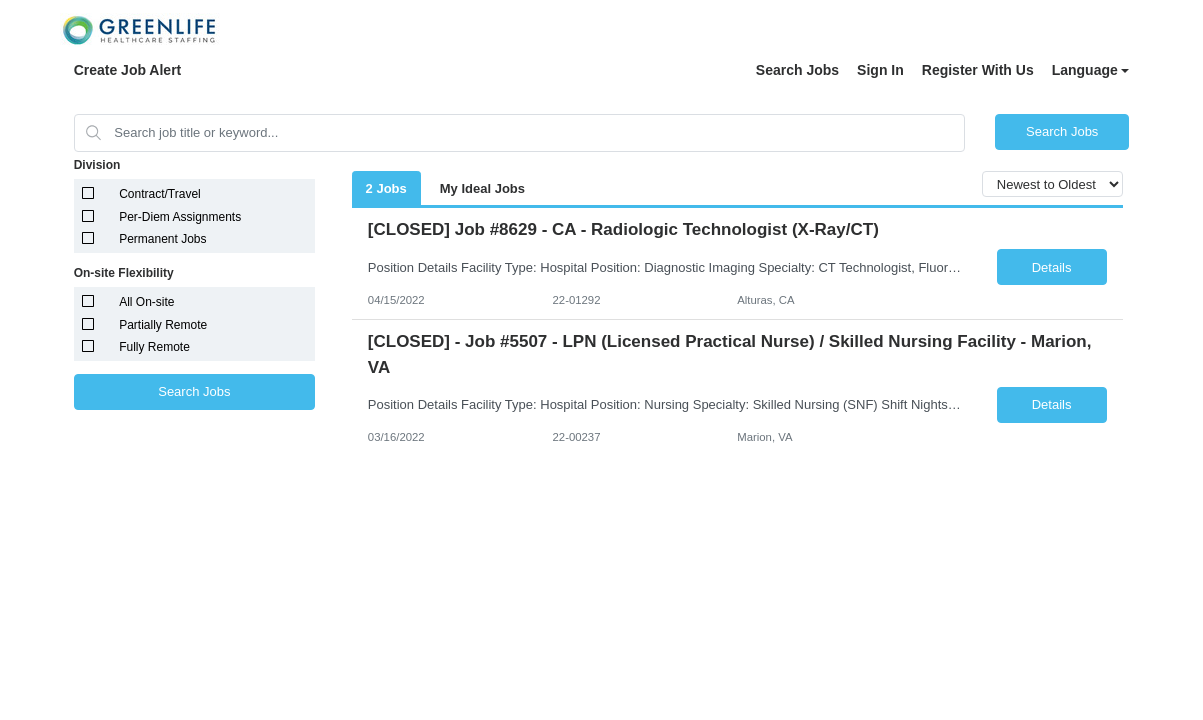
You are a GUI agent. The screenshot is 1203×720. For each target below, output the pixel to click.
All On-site (146, 302)
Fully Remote (154, 347)
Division (97, 165)
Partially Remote (163, 325)
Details (1052, 267)
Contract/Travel (160, 194)
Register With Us (978, 70)
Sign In (880, 70)
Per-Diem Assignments (180, 217)
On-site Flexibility (124, 273)
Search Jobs (797, 70)
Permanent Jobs (162, 239)
